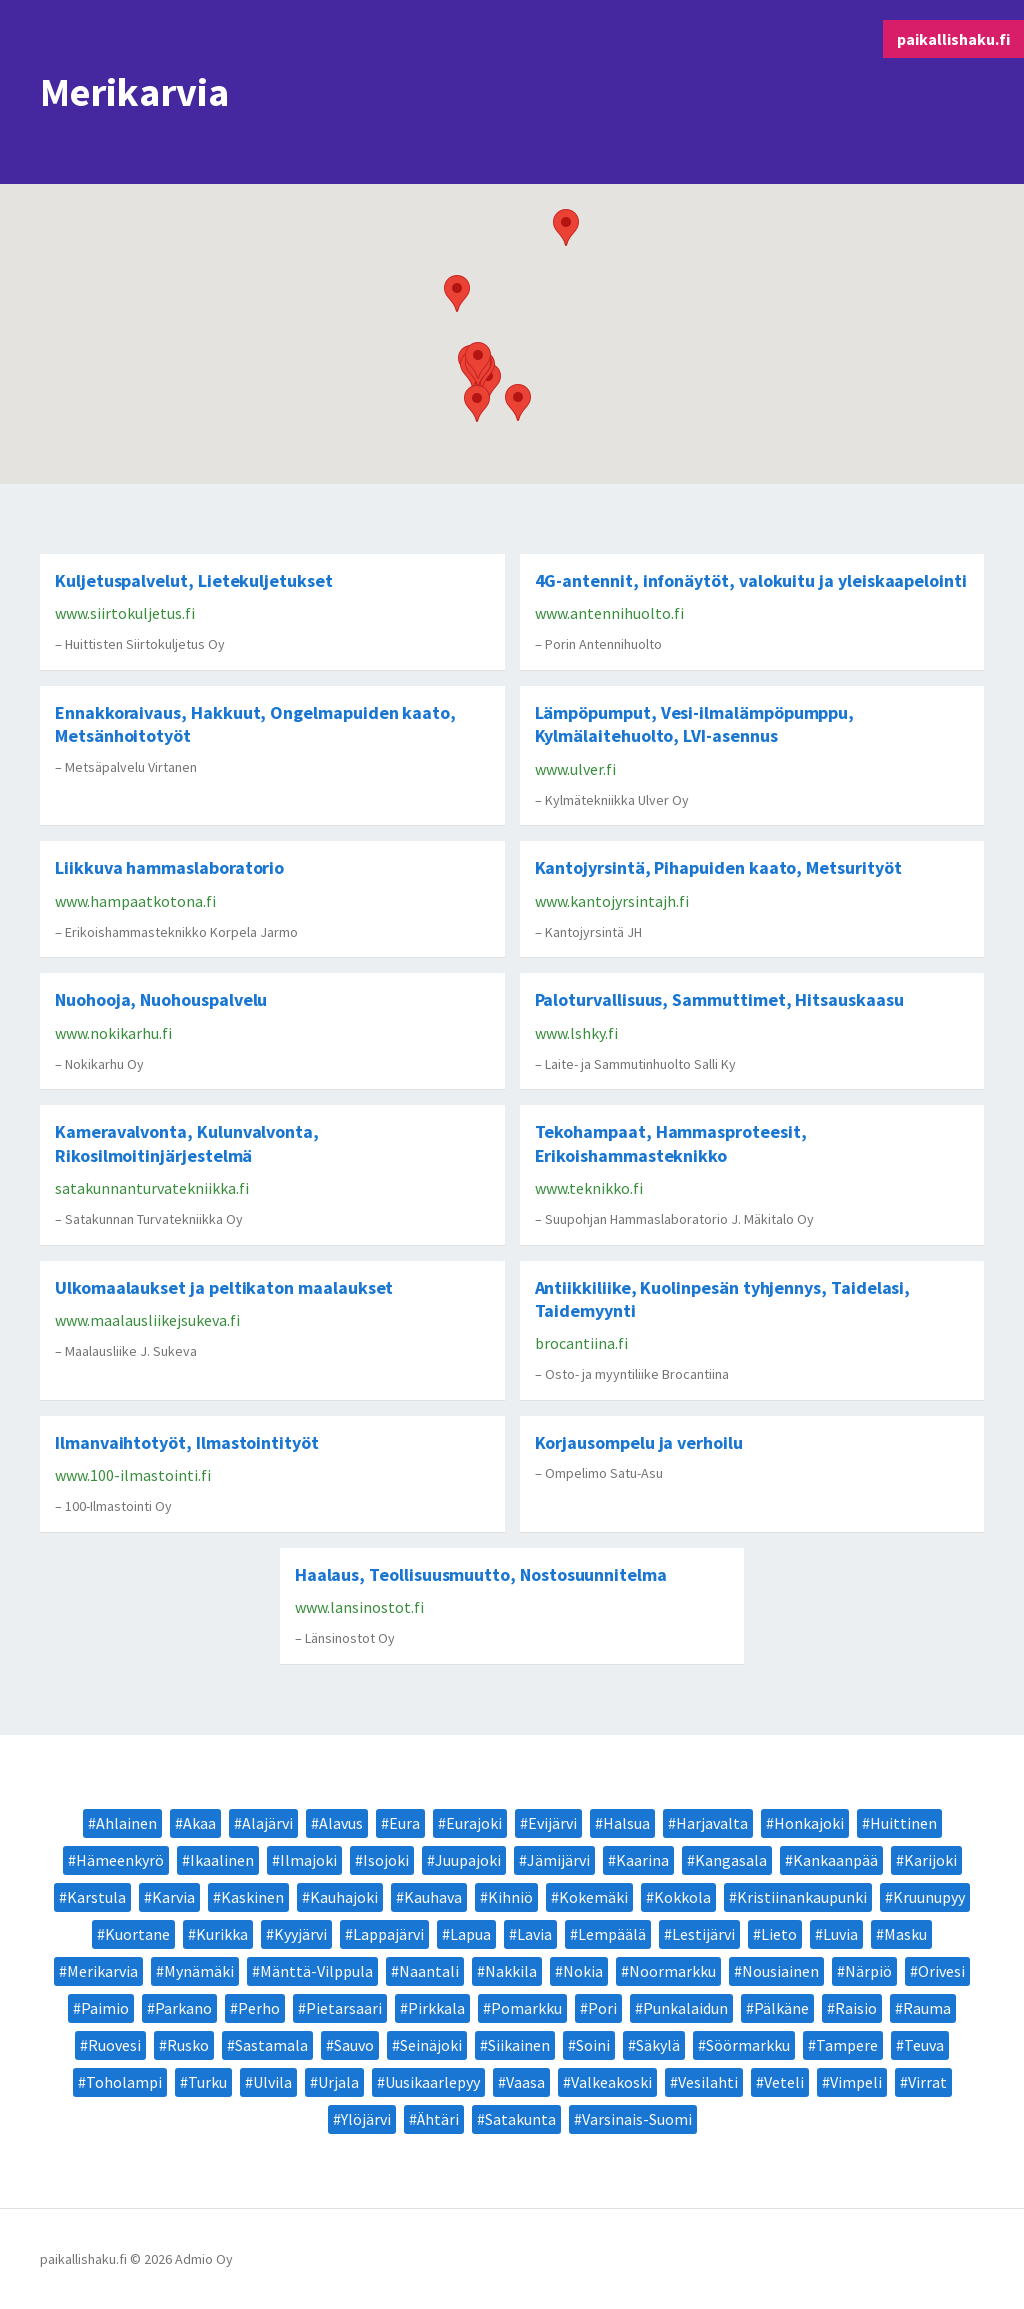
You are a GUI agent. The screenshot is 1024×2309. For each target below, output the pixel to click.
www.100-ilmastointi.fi (133, 1475)
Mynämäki (199, 1971)
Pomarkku (526, 2008)
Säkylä (658, 2045)
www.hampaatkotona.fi (135, 901)
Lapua (470, 1934)
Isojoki (386, 1860)
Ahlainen (126, 1823)
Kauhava (433, 1897)
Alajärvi (267, 1823)
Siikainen (519, 2045)
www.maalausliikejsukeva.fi (147, 1320)
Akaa (199, 1823)
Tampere (847, 2045)
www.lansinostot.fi (359, 1607)
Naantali (429, 1971)
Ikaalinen (222, 1860)
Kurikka (222, 1934)
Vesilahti (708, 2082)
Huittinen (903, 1823)
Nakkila (511, 1971)
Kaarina (642, 1860)
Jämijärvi (558, 1860)
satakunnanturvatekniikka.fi (152, 1188)
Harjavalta (712, 1823)
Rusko (188, 2045)
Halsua (626, 1823)
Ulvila (272, 2082)
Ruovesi (114, 2045)
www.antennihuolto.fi (609, 613)
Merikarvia (102, 1971)
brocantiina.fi (581, 1343)
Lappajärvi (388, 1934)
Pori (602, 2008)
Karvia (173, 1897)
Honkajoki (809, 1823)
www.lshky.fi (576, 1033)
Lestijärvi (703, 1934)
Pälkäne (781, 2008)
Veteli (784, 2082)
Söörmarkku (748, 2045)
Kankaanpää (835, 1860)
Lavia (534, 1934)
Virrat (927, 2082)
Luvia (840, 1934)
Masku (905, 1934)
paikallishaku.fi (953, 39)
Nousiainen (780, 1971)
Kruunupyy (929, 1897)
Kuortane (137, 1934)
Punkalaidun (685, 2008)
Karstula (96, 1897)
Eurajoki (474, 1823)
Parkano (183, 2008)
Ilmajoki (308, 1860)
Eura (404, 1823)
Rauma (927, 2008)
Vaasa (525, 2082)
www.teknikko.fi (589, 1188)
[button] (518, 402)
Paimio (105, 2008)
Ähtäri (438, 2119)
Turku (207, 2082)
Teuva (924, 2045)
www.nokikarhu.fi (113, 1033)
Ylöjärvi (366, 2119)
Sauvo (354, 2045)
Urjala (338, 2082)
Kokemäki (593, 1897)
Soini (593, 2045)
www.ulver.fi (575, 769)
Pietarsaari (344, 2008)
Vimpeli (856, 2082)
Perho (259, 2008)
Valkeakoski (611, 2082)
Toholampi (124, 2082)
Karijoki (930, 1860)
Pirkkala (436, 2008)
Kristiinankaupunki (802, 1897)
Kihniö (510, 1897)
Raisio (856, 2008)
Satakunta (520, 2119)
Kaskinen (252, 1897)
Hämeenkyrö (120, 1860)
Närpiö (868, 1971)
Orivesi (941, 1971)
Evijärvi (552, 1823)
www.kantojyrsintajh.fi (612, 901)
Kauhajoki (344, 1897)
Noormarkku (672, 1971)
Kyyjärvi (300, 1934)
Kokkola (682, 1897)
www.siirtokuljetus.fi (125, 613)
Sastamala (271, 2045)
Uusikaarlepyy (432, 2082)
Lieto (779, 1934)
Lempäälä (612, 1934)
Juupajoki (468, 1860)
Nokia (583, 1971)
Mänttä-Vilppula (316, 1971)
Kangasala (731, 1860)
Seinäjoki (431, 2045)
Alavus (341, 1823)
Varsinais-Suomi (637, 2119)
